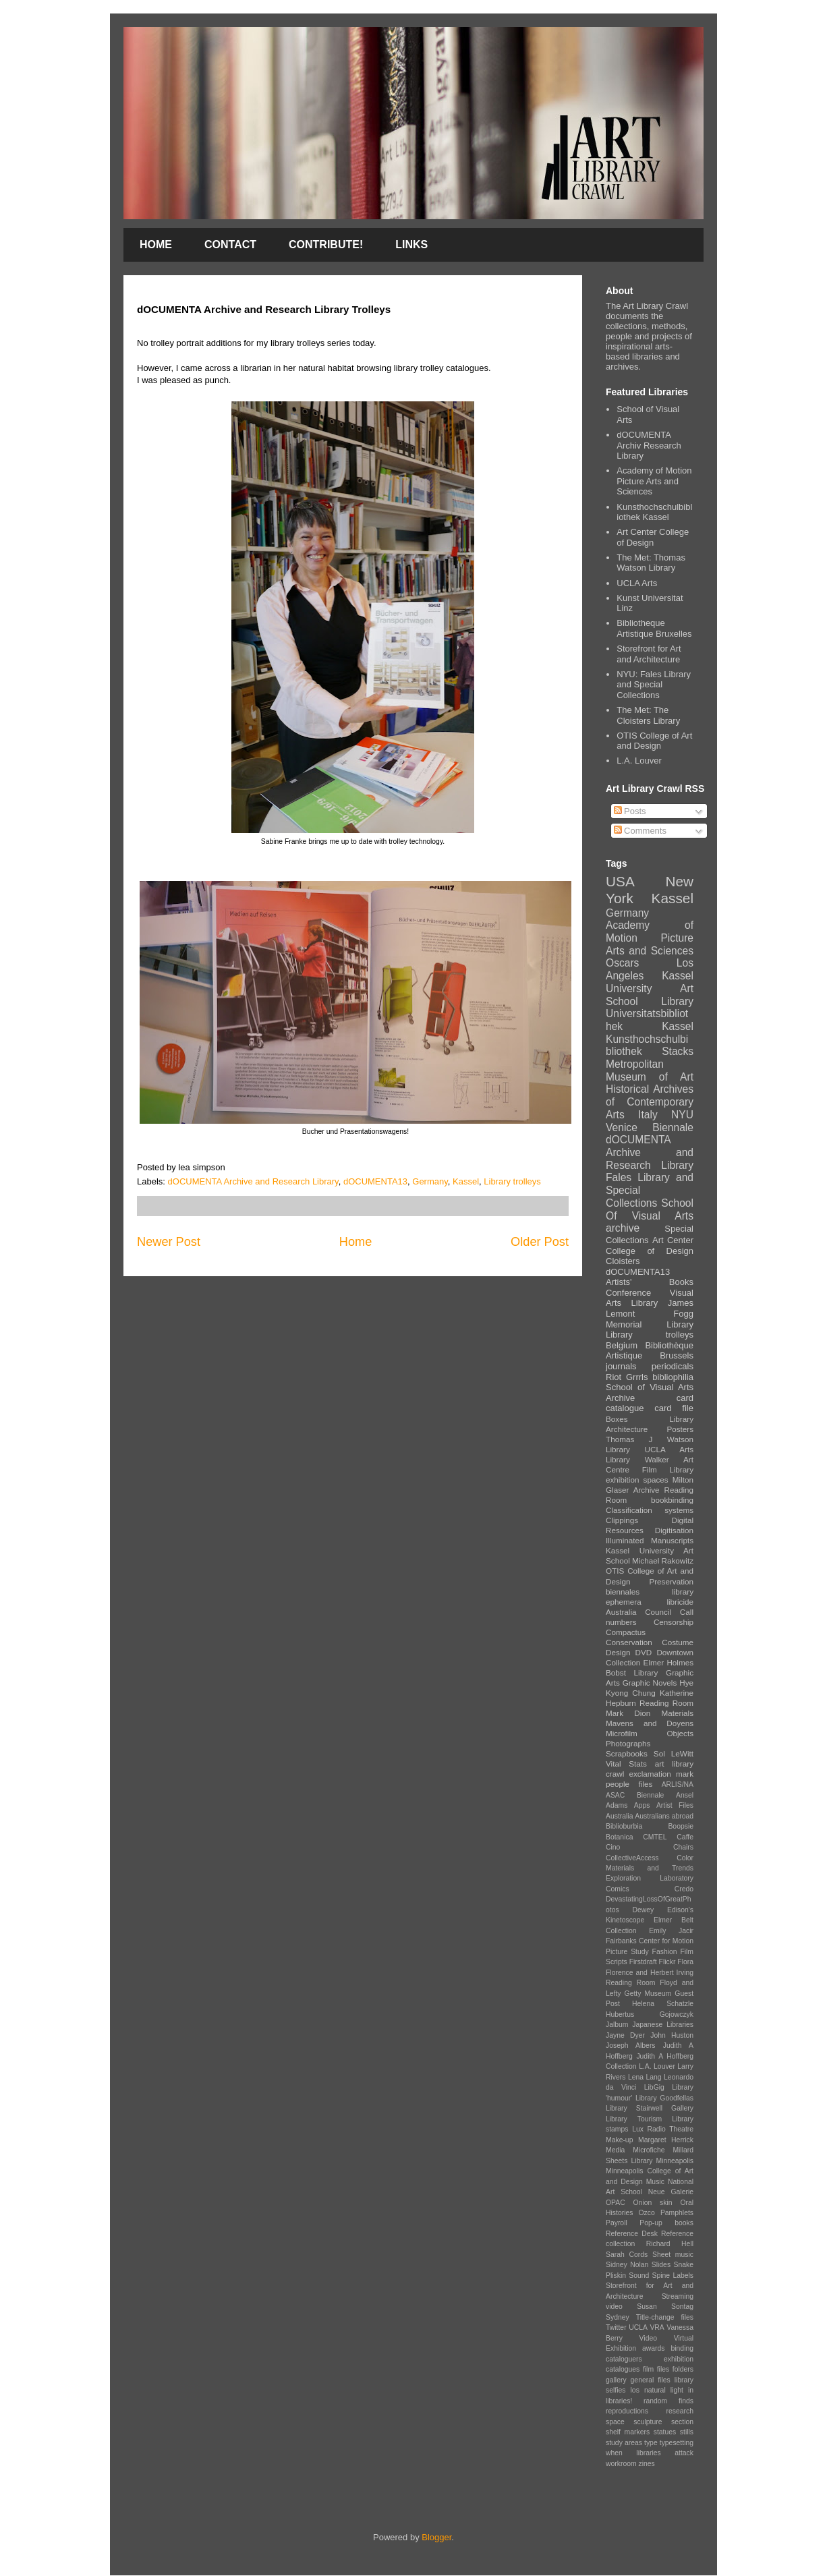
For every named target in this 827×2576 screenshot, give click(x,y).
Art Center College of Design (653, 537)
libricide (679, 1601)
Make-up (619, 2140)
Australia (619, 1816)
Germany (430, 1181)
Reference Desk (632, 2233)
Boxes (616, 1418)
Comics (617, 1889)
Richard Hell (669, 2244)
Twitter (616, 2327)
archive (622, 1228)
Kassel (466, 1181)
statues (665, 2432)
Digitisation (674, 1530)
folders (683, 2369)
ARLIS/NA (677, 1784)
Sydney (617, 2317)
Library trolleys (512, 1181)
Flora (685, 1962)
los (635, 2390)
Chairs (683, 1847)
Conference (628, 1293)
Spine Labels (672, 2275)
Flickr (667, 1962)
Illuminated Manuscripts (649, 1540)
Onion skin (653, 2202)
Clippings (622, 1520)
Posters (679, 1429)
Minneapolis (674, 2161)
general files (651, 2380)
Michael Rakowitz (662, 1560)
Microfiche (648, 2150)
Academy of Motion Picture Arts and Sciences (654, 480)
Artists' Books (649, 1282)
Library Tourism (634, 2119)
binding (682, 2348)
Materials (677, 1713)
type (651, 2442)
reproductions (627, 2411)
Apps (642, 1805)
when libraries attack (649, 2453)
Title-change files (664, 2317)
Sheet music (672, 2254)
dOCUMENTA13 (375, 1181)
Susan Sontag (665, 2306)
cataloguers (624, 2359)
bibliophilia (672, 1377)
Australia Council (638, 1611)
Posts (630, 811)
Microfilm (621, 1733)
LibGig (654, 2087)
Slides (661, 2264)
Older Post (540, 1242)
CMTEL (654, 1837)
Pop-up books (666, 2223)
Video (648, 2338)
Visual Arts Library (649, 1298)
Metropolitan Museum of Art (649, 1070)
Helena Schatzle (662, 2003)
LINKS (411, 244)
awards (653, 2348)
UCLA (638, 2327)
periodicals (672, 1366)
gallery (616, 2380)
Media (615, 2150)
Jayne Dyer (625, 2035)
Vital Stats (626, 1763)
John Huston (671, 2035)
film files (656, 2369)
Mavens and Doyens (649, 1723)
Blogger (436, 2537)
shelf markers (628, 2432)
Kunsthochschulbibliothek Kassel (654, 512)
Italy (648, 1114)
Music (655, 2181)
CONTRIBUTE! (326, 244)
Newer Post (168, 1242)
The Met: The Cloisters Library (648, 715)
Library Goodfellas (664, 2098)
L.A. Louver (639, 760)
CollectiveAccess (632, 1858)
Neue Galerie (670, 2192)
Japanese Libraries (662, 2024)
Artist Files (674, 1805)
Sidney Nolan (627, 2264)
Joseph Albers (631, 2045)
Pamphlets (676, 2212)
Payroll (616, 2223)
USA (620, 881)
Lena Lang (645, 2077)
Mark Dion (628, 1713)
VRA (657, 2327)
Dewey (643, 1910)
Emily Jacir (671, 1931)
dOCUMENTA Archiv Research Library (649, 445)
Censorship (673, 1622)
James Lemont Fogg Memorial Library (649, 1313)
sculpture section (663, 2422)
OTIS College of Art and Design (654, 741)
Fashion (664, 1951)
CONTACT (230, 244)
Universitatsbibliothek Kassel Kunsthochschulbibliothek (649, 1032)
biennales (622, 1591)
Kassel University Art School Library (649, 988)
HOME (156, 244)
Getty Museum (648, 1993)
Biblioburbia (624, 1826)
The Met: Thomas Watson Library (651, 562)
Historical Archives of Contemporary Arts (649, 1101)
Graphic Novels (650, 1682)
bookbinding (672, 1499)
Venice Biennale (649, 1127)
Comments (640, 831)
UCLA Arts (637, 583)
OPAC (615, 2202)
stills (686, 2432)
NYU (682, 1114)
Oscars (622, 963)
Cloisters (623, 1261)
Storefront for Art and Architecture (649, 653)
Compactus (626, 1632)
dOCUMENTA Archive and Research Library (253, 1181)
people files (629, 1783)
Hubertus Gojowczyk (649, 2014)
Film (649, 1469)
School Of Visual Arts (649, 1209)
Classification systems (649, 1510)
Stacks (677, 1051)
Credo (684, 1889)
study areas (624, 2442)
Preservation (671, 1581)
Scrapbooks (627, 1753)
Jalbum (617, 2024)
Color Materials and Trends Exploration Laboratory (649, 1868)
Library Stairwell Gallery (649, 2108)
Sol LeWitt (673, 1753)
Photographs (628, 1743)
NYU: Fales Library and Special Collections (654, 684)
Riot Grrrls (627, 1377)
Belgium (621, 1345)
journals (621, 1366)
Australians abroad (664, 1816)
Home (355, 1242)
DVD (643, 1652)
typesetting (676, 2442)
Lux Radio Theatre (662, 2129)
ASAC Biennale (635, 1795)
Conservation (629, 1642)
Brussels (676, 1355)
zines (647, 2463)
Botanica (619, 1837)
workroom (621, 2463)
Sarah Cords (627, 2254)
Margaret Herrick (665, 2140)
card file (673, 1408)
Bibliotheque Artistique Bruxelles (654, 628)
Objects (679, 1733)
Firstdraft (643, 1962)
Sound (639, 2275)
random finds (668, 2401)
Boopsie (680, 1826)
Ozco (647, 2212)
